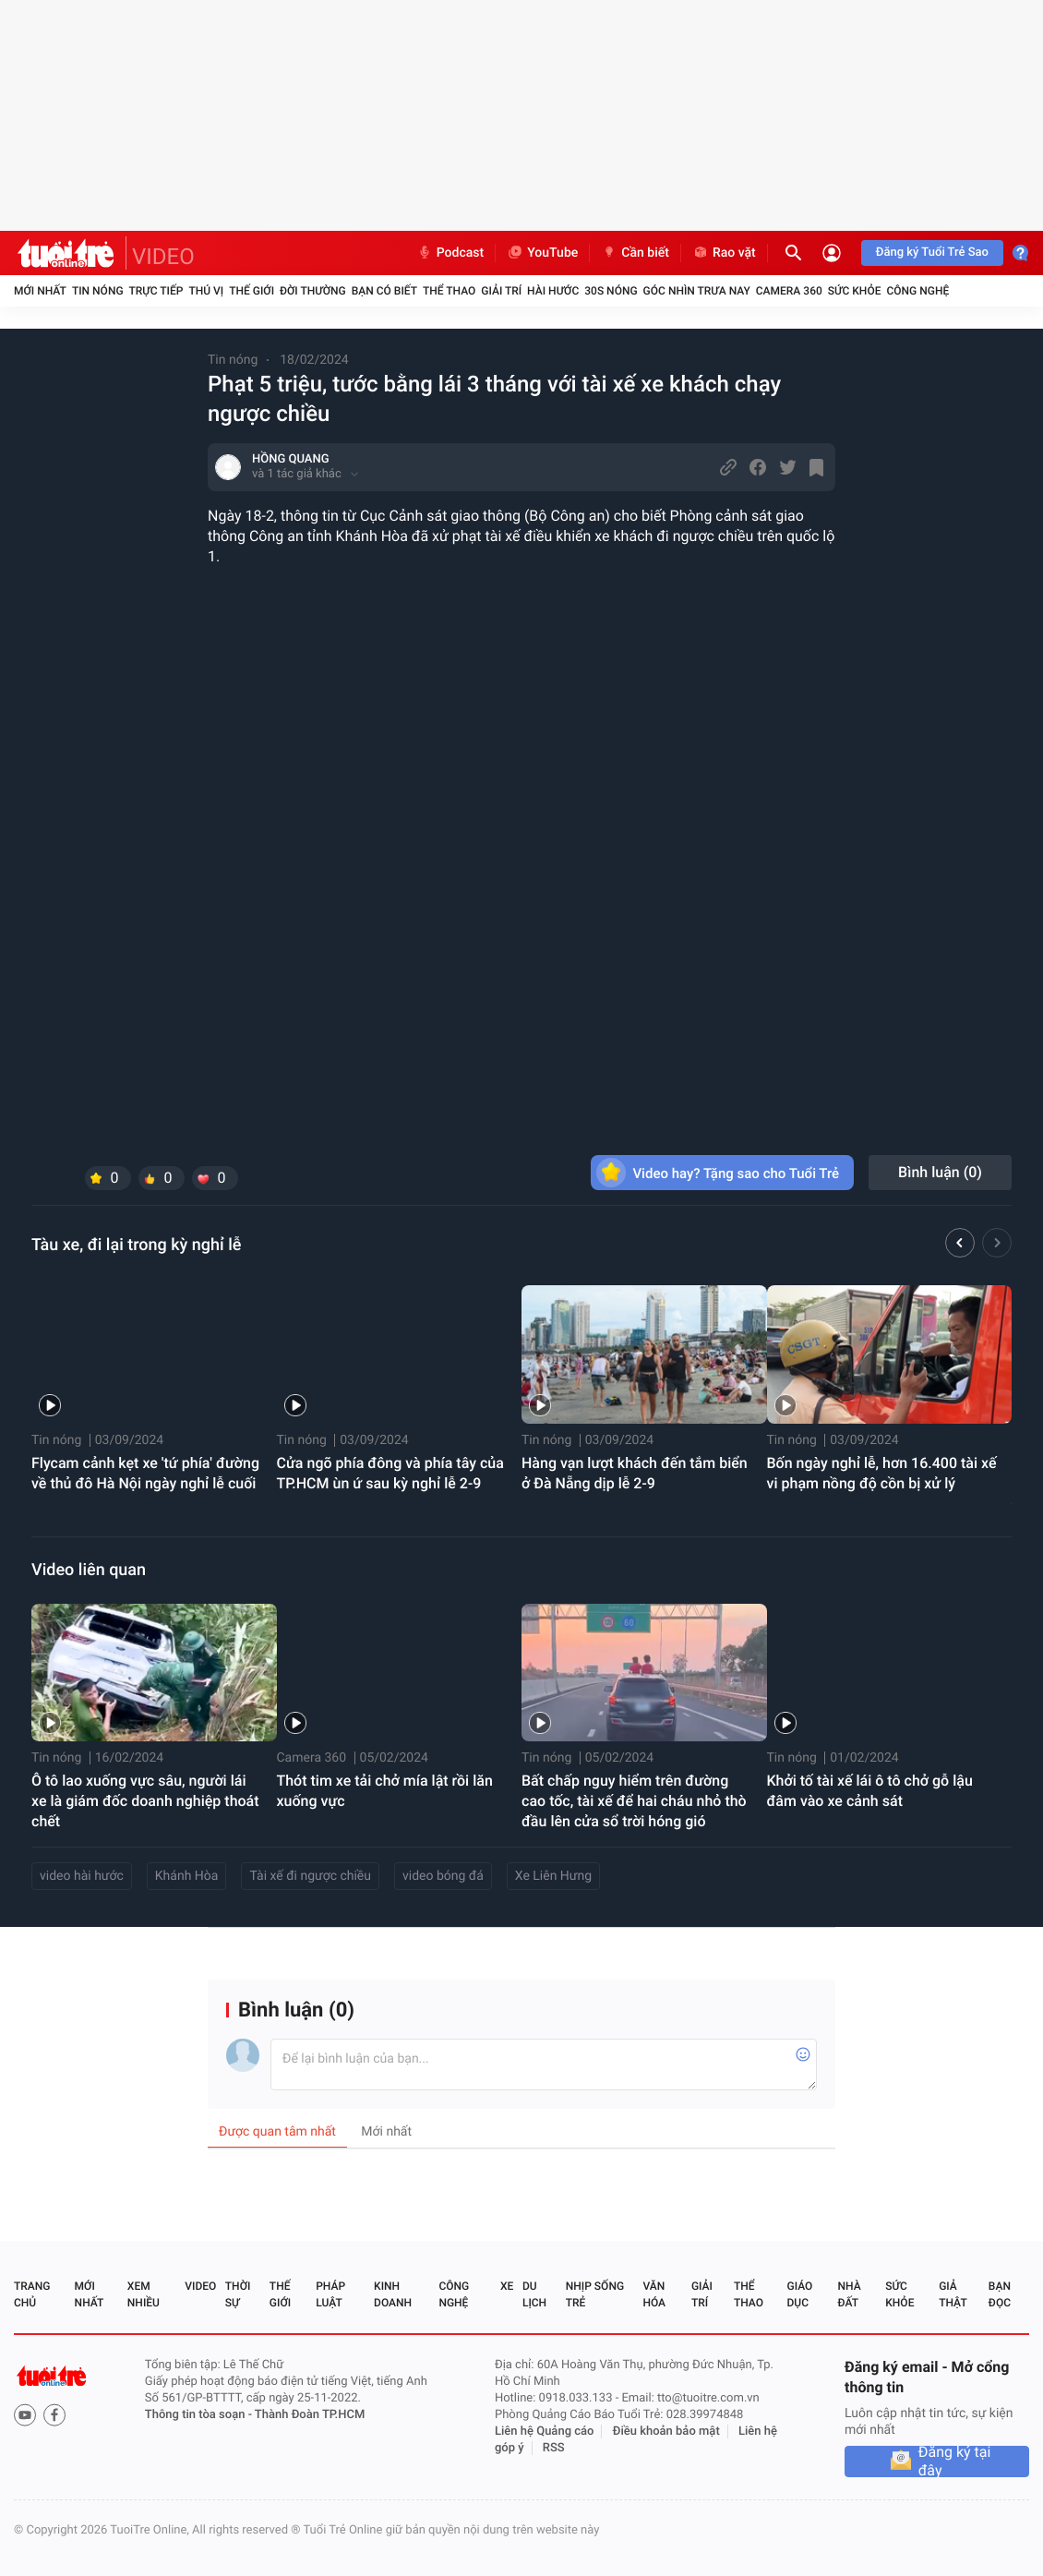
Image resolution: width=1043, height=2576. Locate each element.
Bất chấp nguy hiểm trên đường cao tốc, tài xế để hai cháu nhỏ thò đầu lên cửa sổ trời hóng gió (634, 1801)
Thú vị (205, 290)
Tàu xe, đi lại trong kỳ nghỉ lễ (136, 1245)
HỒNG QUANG (291, 459)
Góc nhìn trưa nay (696, 290)
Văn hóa (653, 2294)
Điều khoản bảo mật (666, 2431)
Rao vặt (724, 253)
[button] (960, 1245)
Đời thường (313, 290)
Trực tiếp (156, 290)
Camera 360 (789, 290)
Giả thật (952, 2294)
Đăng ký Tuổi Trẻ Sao (932, 252)
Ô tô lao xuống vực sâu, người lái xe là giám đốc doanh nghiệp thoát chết (145, 1801)
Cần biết (635, 253)
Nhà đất (848, 2294)
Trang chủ (32, 2294)
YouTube (542, 253)
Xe (506, 2286)
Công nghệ (917, 290)
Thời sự (238, 2294)
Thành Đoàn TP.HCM (310, 2415)
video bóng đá (443, 1876)
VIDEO (163, 257)
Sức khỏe (854, 290)
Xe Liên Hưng (553, 1876)
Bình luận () (940, 1172)
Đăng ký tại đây (954, 2461)
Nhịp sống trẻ (595, 2294)
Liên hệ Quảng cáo (544, 2431)
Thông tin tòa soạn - (200, 2415)
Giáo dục (800, 2294)
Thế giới (251, 290)
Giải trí (501, 290)
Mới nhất (40, 290)
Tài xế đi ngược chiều (310, 1876)
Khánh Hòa (187, 1876)
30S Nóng (610, 290)
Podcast (450, 253)
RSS (554, 2448)
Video (200, 2286)
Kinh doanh (393, 2294)
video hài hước (82, 1876)
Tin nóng (98, 290)
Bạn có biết (384, 290)
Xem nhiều (143, 2294)
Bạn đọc (1000, 2294)
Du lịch (534, 2294)
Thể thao (449, 290)
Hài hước (553, 290)
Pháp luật (330, 2294)
